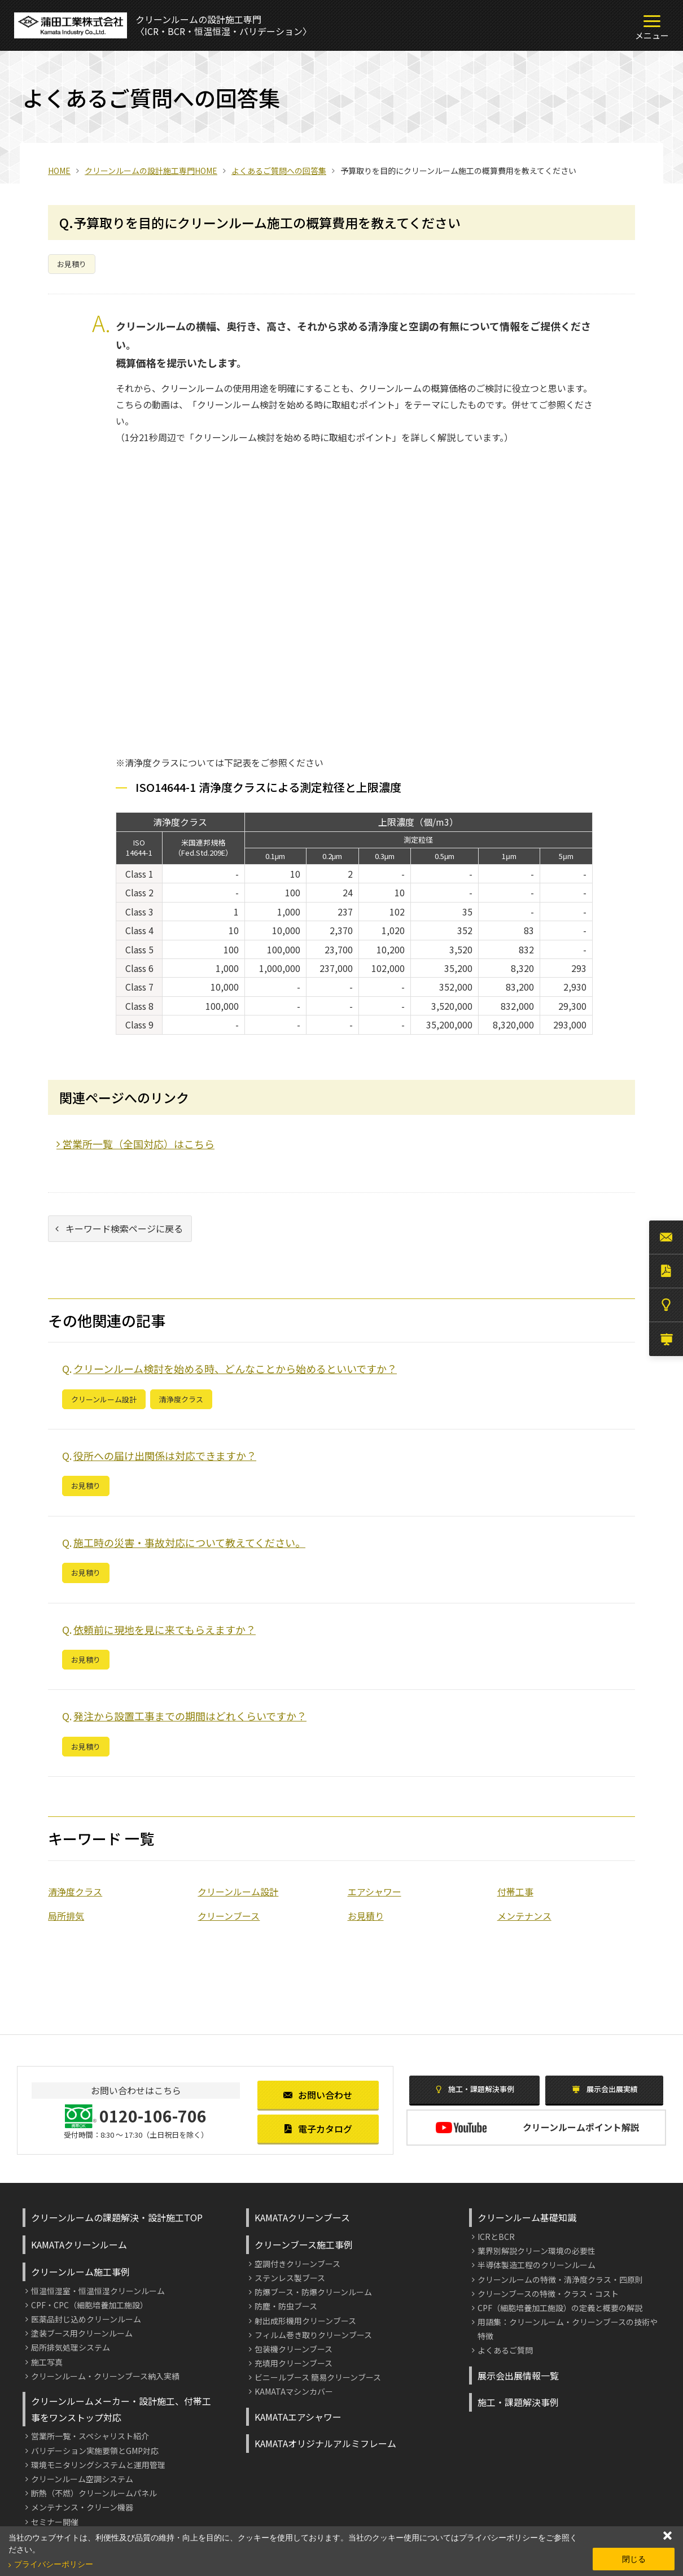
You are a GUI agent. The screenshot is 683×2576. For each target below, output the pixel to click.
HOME (59, 170)
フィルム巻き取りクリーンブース (313, 2334)
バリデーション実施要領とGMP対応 (95, 2450)
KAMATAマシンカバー (294, 2391)
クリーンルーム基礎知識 (527, 2217)
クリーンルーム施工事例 (80, 2271)
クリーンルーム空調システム (82, 2479)
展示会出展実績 (604, 2089)
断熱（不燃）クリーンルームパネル (94, 2493)
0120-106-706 (153, 2116)
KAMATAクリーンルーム (79, 2244)
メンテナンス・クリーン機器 (82, 2507)
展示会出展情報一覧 (518, 2375)
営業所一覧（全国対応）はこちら (135, 1143)
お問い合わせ (317, 2095)
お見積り (71, 264)
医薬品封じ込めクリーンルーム (86, 2319)
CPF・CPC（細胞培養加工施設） (89, 2305)
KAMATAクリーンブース (302, 2217)
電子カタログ (317, 2128)
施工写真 (47, 2362)
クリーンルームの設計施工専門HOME (151, 170)
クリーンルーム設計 (104, 1399)
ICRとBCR (496, 2236)
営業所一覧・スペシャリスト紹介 (90, 2436)
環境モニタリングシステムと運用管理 (98, 2464)
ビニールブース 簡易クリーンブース (318, 2377)
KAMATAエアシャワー (298, 2417)
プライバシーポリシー (53, 2564)
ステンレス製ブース (290, 2277)
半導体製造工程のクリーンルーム (537, 2264)
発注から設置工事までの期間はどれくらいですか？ (190, 1715)
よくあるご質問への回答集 (278, 170)
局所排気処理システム (70, 2347)
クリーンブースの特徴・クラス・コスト (548, 2293)
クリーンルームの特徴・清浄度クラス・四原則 (560, 2279)
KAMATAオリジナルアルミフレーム (325, 2443)
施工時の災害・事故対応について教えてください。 (189, 1542)
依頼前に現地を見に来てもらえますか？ (164, 1629)
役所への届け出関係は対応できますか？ (164, 1455)
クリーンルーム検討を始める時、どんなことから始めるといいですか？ (235, 1368)
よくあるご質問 (505, 2350)
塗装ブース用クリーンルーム (82, 2333)
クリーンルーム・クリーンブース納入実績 (105, 2376)
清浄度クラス (181, 1399)
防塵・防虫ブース (286, 2306)
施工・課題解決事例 (474, 2089)
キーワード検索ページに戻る (119, 1228)
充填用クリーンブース (293, 2363)
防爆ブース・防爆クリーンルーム (313, 2292)
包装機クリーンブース (293, 2349)
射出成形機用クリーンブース (305, 2320)
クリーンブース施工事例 (304, 2244)
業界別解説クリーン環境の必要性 (537, 2250)
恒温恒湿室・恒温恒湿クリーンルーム (98, 2290)
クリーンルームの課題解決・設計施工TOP (117, 2217)
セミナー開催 (54, 2521)
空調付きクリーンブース (297, 2263)
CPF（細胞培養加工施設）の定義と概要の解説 (560, 2307)
